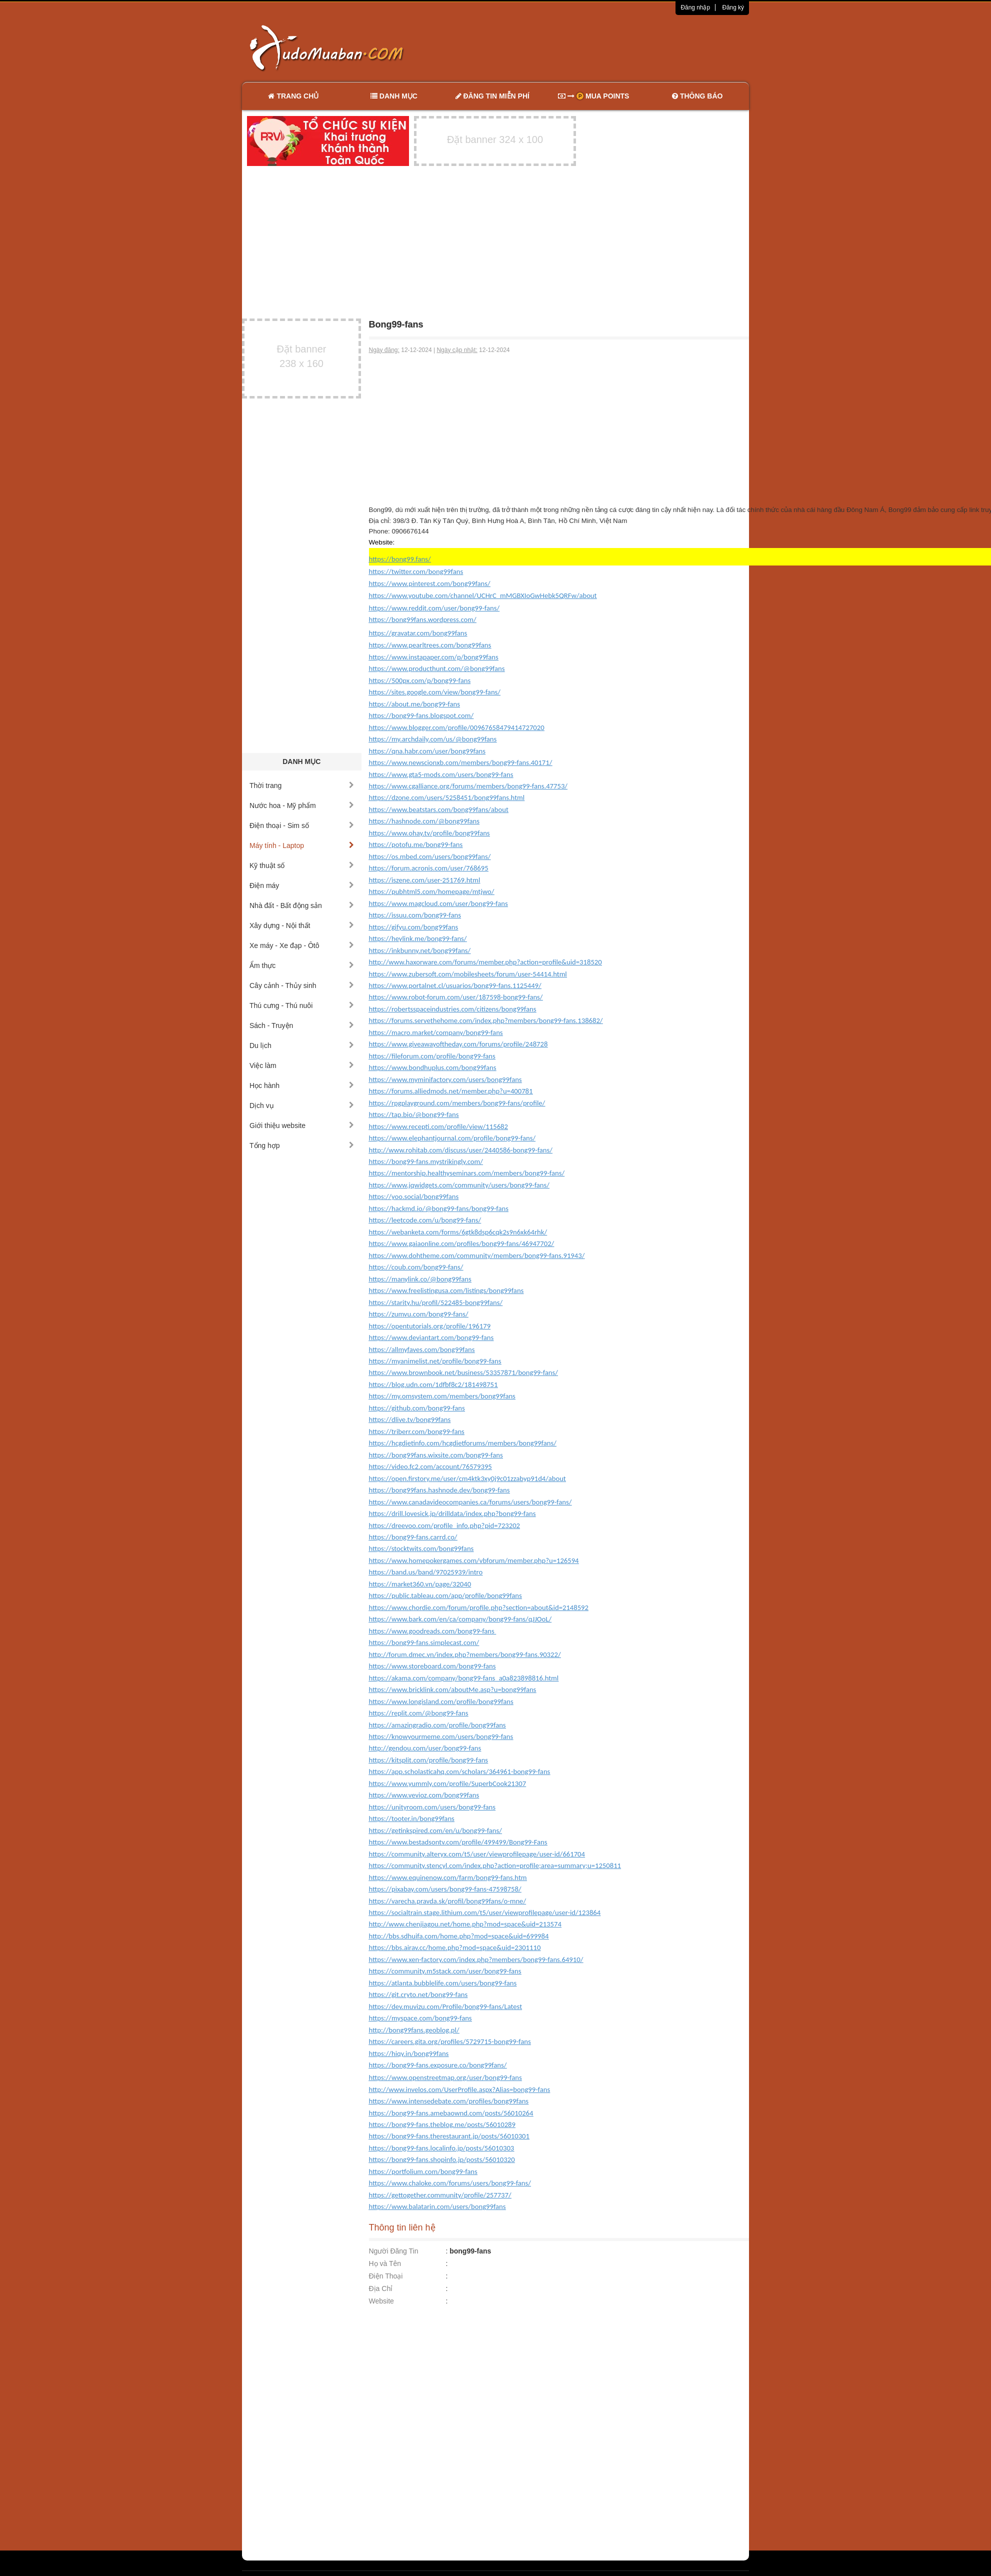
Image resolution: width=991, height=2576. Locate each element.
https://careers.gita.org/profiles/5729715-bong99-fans (450, 2041)
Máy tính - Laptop (302, 846)
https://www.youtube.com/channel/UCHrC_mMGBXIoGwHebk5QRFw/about (483, 595)
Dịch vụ (302, 1106)
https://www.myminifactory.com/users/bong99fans (445, 1079)
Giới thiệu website (302, 1126)
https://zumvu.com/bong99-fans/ (418, 1314)
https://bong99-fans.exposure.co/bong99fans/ (438, 2065)
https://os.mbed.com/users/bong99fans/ (430, 856)
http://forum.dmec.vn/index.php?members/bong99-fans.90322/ (465, 1654)
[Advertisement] (601, 47)
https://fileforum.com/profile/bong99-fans (432, 1056)
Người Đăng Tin (393, 2251)
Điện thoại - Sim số (302, 826)
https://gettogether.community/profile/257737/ (440, 2195)
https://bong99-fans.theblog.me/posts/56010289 (442, 2124)
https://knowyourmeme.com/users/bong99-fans (441, 1736)
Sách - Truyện (302, 1026)
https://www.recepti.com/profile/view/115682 (438, 1126)
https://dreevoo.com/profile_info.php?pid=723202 (444, 1525)
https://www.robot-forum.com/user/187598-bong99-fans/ (456, 997)
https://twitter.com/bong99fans (416, 571)
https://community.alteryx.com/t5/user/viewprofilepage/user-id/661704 (477, 1854)
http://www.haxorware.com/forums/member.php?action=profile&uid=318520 (485, 962)
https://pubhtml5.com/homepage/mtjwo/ (431, 891)
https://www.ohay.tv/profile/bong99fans (429, 833)
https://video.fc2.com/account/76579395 (430, 1466)
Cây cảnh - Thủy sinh (302, 986)
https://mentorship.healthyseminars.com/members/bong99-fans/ (467, 1173)
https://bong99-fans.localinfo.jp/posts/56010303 (441, 2148)
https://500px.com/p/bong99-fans (420, 680)
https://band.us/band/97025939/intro (426, 1572)
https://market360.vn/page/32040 (420, 1584)
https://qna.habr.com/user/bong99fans (427, 751)
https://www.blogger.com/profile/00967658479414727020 (456, 727)
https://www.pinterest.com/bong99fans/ (429, 583)
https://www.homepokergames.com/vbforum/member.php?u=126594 (474, 1560)
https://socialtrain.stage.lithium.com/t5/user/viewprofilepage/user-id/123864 (485, 1912)
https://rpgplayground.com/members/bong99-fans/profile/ (457, 1103)
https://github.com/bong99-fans (417, 1408)
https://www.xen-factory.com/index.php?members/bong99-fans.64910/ (476, 1959)
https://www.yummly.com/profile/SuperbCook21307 (447, 1783)
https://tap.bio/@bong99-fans (414, 1114)
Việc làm (302, 1066)
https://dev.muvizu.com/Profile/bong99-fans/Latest (445, 2006)
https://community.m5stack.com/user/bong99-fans (445, 1971)
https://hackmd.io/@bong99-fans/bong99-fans (438, 1208)
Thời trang (302, 786)
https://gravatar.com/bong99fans (418, 633)
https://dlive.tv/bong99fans (410, 1419)
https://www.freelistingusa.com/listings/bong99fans (446, 1290)
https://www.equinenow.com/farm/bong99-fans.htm (448, 1877)
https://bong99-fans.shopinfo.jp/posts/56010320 (442, 2159)
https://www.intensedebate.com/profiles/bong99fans (449, 2101)
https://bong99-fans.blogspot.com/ (421, 715)
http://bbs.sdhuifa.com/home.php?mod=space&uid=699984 (459, 1936)
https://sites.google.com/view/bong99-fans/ (434, 692)
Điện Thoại (386, 2276)
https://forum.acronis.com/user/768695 (428, 868)
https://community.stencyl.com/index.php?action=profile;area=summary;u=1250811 (495, 1865)
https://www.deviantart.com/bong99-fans (431, 1337)
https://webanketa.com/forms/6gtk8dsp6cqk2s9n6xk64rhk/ (458, 1232)
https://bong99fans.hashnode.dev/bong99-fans (439, 1490)
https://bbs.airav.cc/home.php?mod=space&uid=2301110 (455, 1947)
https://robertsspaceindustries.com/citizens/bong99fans (452, 1009)
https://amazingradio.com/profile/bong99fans (437, 1725)
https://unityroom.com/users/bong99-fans (432, 1807)
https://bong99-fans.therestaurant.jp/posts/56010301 (449, 2136)
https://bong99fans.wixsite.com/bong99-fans (436, 1455)
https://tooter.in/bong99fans (411, 1818)
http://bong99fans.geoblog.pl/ (414, 2030)
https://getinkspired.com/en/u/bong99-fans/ (435, 1830)
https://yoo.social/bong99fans (414, 1196)
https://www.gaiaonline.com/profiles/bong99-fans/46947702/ (461, 1243)
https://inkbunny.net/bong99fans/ (420, 950)
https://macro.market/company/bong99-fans (436, 1032)
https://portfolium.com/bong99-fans (423, 2171)
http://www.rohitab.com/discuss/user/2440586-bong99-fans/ (460, 1150)
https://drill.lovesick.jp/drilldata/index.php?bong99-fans (452, 1513)
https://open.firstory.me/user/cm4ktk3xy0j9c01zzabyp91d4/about (467, 1478)
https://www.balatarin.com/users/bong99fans (437, 2206)
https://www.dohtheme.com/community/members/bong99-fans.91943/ (477, 1255)
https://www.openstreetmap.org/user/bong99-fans (445, 2077)
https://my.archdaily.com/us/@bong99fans (433, 739)
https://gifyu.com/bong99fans (413, 927)
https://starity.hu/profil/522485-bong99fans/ (436, 1302)
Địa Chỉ (381, 2288)
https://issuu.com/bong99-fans (415, 915)
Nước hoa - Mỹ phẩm (302, 806)
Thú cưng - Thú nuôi (302, 1006)
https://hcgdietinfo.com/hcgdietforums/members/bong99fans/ (462, 1443)
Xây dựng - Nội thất (302, 926)
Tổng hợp (302, 1146)
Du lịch (302, 1046)
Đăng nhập (695, 7)
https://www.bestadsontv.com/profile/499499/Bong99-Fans (458, 1842)
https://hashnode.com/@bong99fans (424, 821)
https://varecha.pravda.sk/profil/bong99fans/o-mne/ (447, 1901)
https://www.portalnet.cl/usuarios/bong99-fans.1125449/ (455, 985)
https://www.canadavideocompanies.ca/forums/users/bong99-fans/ (470, 1502)
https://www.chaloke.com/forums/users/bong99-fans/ (450, 2183)
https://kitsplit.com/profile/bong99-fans (428, 1760)
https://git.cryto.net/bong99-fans (418, 1994)
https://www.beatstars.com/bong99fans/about (438, 809)
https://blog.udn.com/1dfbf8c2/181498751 (433, 1384)
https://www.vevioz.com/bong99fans (424, 1795)
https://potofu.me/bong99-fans (416, 844)
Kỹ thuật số (302, 866)
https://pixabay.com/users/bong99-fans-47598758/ (445, 1889)
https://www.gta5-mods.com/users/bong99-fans (441, 774)
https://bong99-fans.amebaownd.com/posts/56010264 (451, 2113)
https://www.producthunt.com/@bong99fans (437, 668)
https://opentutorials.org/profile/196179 (430, 1326)
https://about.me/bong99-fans (414, 704)
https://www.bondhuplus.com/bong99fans (432, 1067)
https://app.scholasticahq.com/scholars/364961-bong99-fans (459, 1771)
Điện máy (302, 886)
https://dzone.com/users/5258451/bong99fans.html (447, 797)
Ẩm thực (302, 966)
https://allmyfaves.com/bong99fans (422, 1349)
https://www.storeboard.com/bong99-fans (432, 1666)
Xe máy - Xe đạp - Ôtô (302, 946)
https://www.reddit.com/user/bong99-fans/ (434, 608)
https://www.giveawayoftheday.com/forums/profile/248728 (458, 1044)
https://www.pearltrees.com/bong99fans (430, 645)
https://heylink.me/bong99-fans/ (418, 938)
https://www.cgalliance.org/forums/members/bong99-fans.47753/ (468, 786)
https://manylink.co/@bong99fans (420, 1279)
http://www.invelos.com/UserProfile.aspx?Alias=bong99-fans (459, 2089)
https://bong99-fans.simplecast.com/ (424, 1642)
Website (381, 2301)
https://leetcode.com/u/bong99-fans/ (425, 1220)
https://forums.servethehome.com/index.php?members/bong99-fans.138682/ (486, 1020)
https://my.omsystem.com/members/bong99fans (442, 1396)
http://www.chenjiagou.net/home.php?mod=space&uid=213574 (465, 1924)
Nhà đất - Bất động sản (302, 906)
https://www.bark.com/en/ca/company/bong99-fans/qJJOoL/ (460, 1619)
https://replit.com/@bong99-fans (418, 1713)
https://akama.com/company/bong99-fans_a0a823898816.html (464, 1678)
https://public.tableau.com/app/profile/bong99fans (445, 1595)
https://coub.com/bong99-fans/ (416, 1267)
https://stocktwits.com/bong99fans (421, 1548)
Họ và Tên (385, 2264)
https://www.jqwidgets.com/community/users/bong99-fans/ (459, 1185)
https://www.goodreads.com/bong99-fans (432, 1631)
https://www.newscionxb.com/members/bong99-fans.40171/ (460, 762)
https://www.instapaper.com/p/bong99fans (433, 657)
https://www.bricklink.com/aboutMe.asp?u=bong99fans (452, 1689)
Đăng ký (733, 7)
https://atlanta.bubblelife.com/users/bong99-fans (443, 1983)
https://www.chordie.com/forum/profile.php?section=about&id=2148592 (478, 1607)
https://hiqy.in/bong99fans (409, 2053)
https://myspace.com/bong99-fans (420, 2018)
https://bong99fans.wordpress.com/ (422, 619)
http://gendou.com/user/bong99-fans (425, 1748)
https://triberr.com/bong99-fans (416, 1431)
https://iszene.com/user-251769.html (424, 880)
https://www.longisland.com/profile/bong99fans (441, 1701)
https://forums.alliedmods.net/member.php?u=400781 (451, 1091)
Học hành (302, 1086)
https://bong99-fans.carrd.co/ (413, 1537)
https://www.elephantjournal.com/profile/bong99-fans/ (452, 1138)
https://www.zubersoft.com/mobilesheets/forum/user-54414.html (468, 974)
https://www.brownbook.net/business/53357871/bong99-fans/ (463, 1372)
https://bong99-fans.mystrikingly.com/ (426, 1161)
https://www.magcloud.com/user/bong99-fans (438, 903)
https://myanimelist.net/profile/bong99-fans (435, 1361)
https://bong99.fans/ (400, 559)
